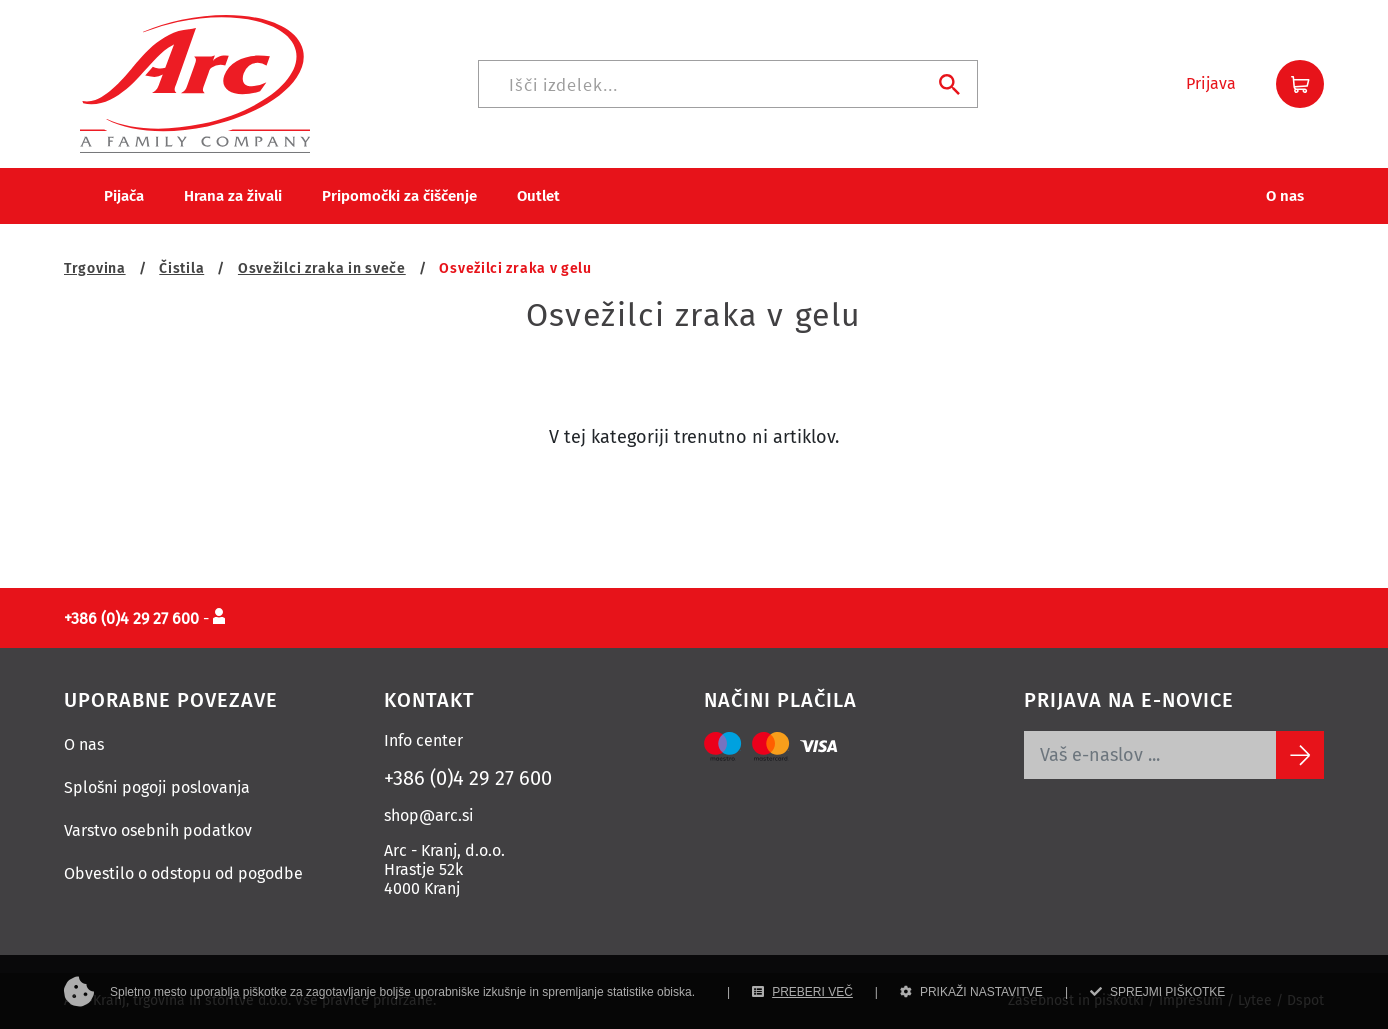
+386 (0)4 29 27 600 (468, 778)
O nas (84, 744)
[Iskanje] (728, 84)
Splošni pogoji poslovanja (157, 787)
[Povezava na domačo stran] (195, 82)
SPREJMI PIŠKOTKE (1157, 992)
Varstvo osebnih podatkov (158, 830)
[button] (1211, 84)
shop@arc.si (429, 815)
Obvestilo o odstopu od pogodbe (183, 873)
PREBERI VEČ (802, 992)
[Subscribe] (1300, 755)
